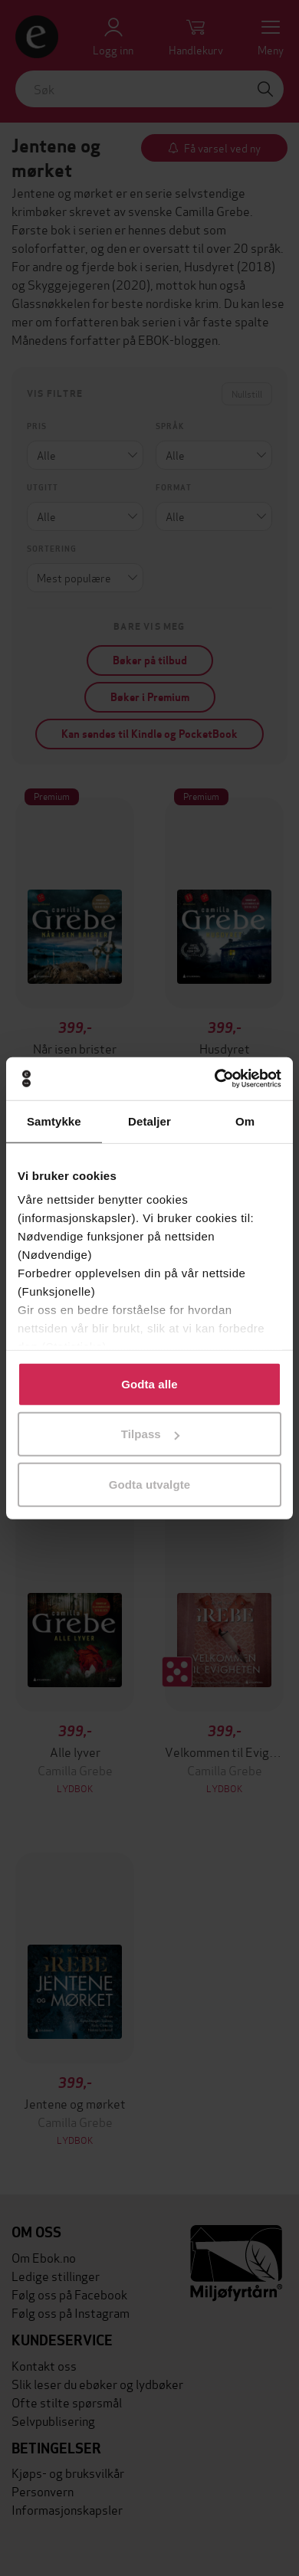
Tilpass (150, 1433)
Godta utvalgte (149, 1483)
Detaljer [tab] (149, 1120)
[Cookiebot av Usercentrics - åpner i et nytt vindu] (215, 1079)
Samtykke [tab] (54, 1120)
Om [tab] (245, 1120)
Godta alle (149, 1383)
